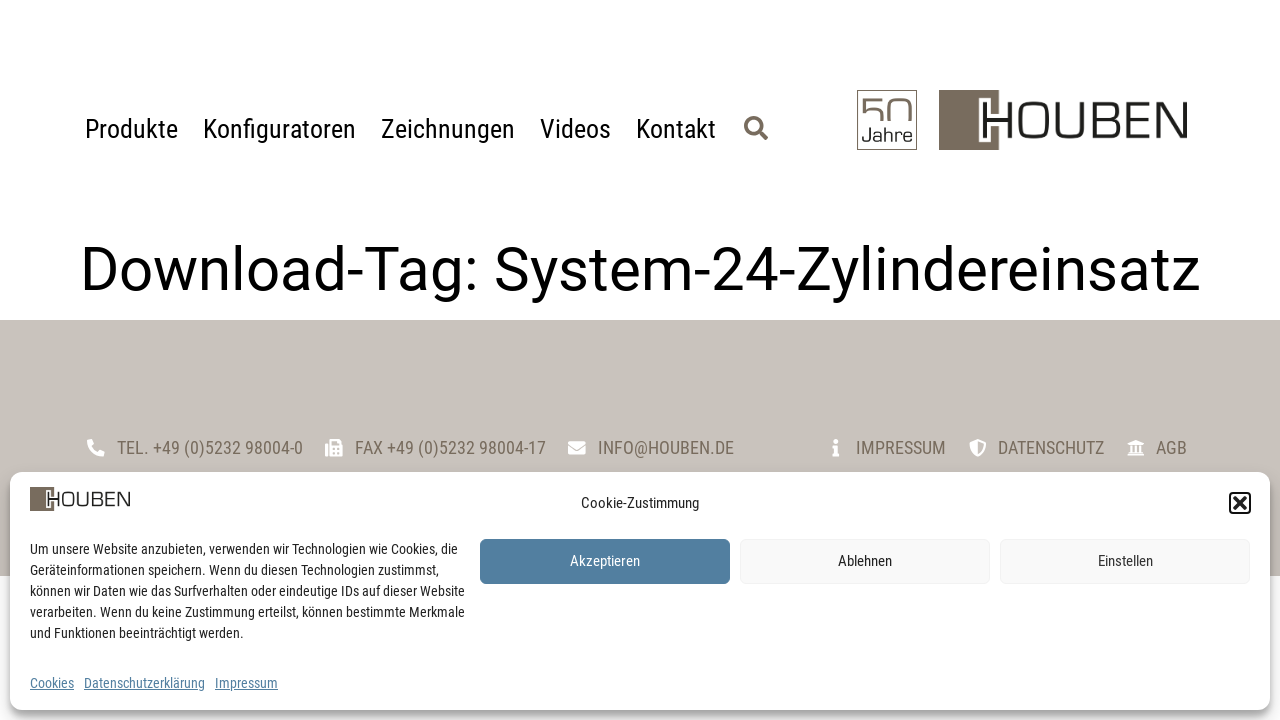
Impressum (246, 683)
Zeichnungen (448, 129)
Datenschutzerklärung (144, 683)
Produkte (131, 129)
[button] (1240, 503)
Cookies (52, 683)
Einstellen (1125, 561)
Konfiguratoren (279, 129)
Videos (575, 129)
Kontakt (676, 129)
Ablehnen (865, 561)
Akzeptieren (605, 561)
